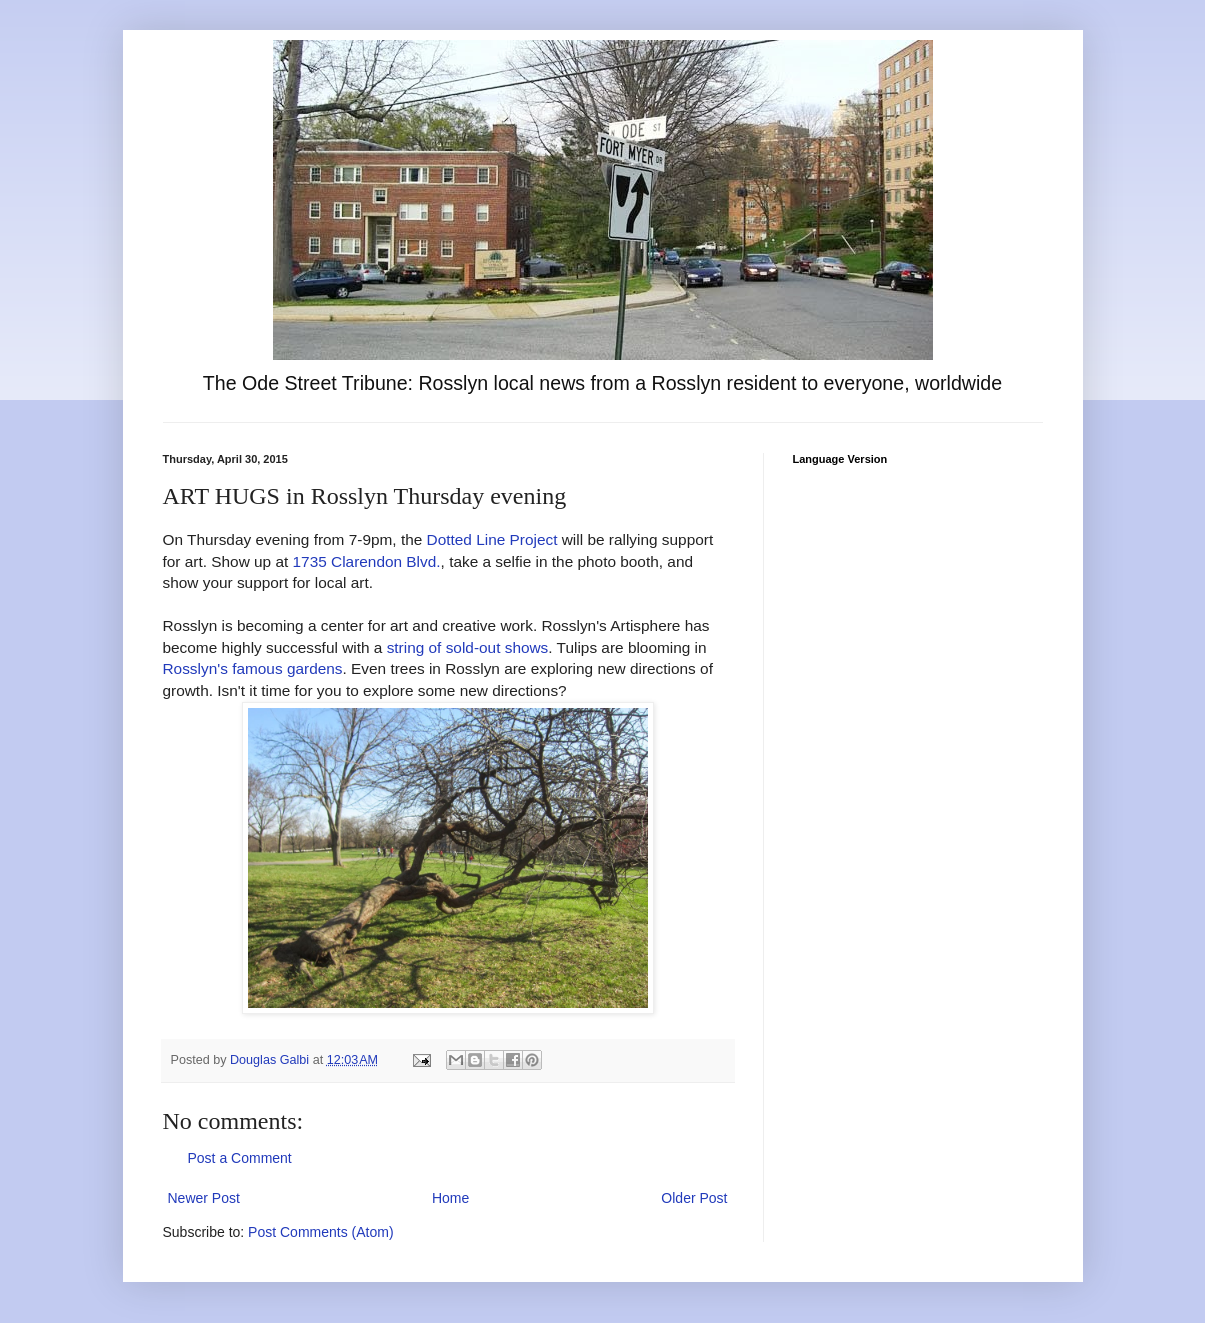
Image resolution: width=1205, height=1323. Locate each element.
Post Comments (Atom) (320, 1232)
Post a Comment (240, 1158)
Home (450, 1198)
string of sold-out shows (468, 647)
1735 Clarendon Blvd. (367, 561)
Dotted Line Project (492, 539)
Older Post (694, 1198)
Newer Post (204, 1198)
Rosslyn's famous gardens (253, 668)
